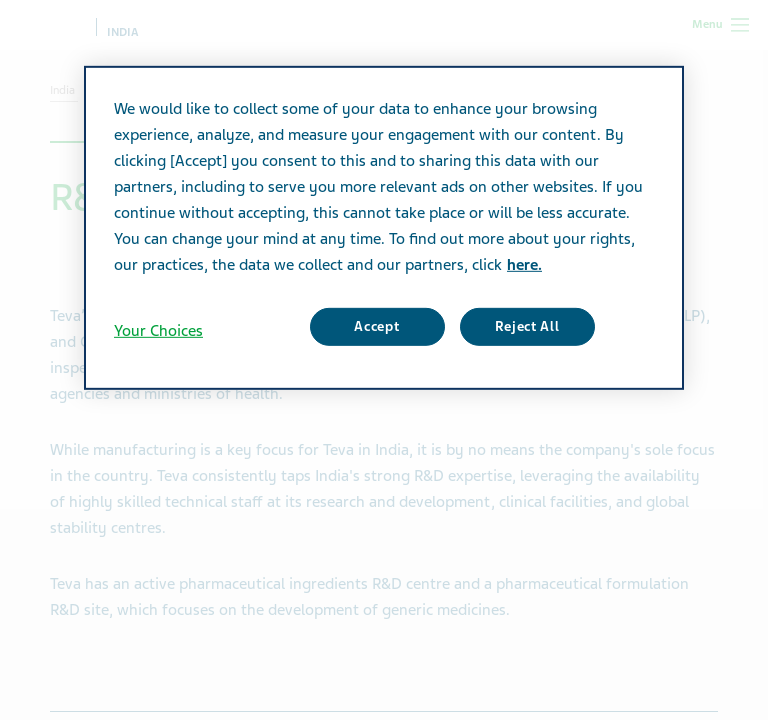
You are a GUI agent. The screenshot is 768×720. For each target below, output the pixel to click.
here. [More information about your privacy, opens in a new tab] (524, 265)
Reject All (527, 326)
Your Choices (158, 331)
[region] (384, 228)
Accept (376, 326)
